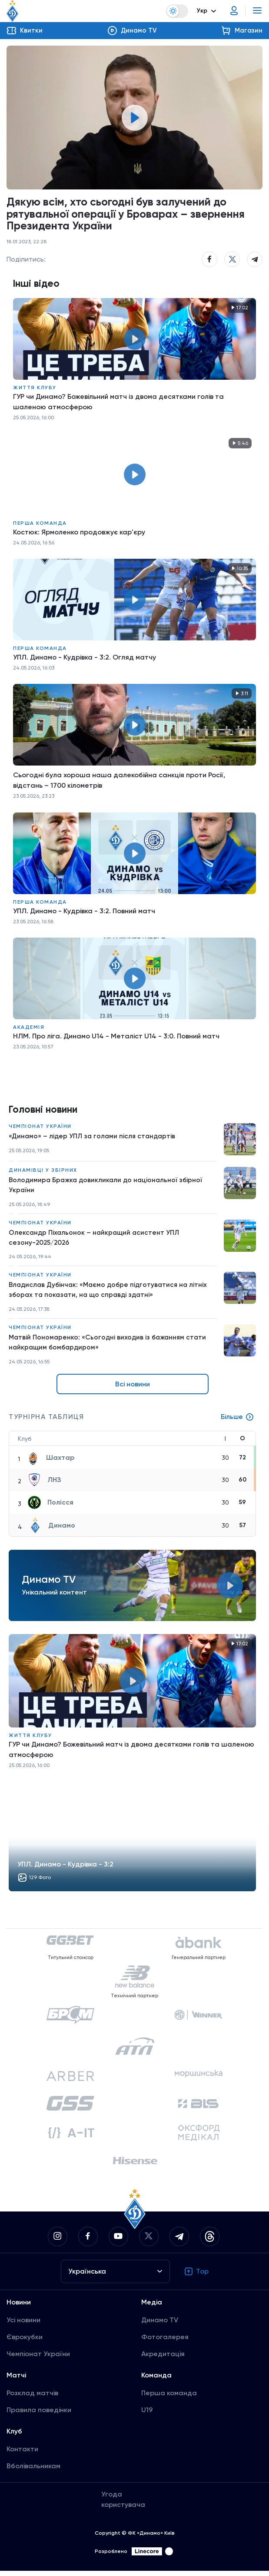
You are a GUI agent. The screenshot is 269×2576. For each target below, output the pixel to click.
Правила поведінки (39, 2415)
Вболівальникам (33, 2471)
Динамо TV (159, 2325)
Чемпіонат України (40, 1127)
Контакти (22, 2454)
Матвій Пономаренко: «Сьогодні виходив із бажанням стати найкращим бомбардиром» (110, 1347)
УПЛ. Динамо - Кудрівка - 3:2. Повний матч (84, 912)
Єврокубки (25, 2342)
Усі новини (23, 2325)
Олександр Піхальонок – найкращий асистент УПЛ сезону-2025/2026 (96, 1240)
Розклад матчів (32, 2398)
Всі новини (132, 1389)
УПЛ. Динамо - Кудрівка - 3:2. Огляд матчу (84, 658)
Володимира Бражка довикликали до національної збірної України (108, 1186)
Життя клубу (34, 388)
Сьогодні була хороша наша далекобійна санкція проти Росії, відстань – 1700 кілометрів (119, 781)
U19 (147, 2415)
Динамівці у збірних (43, 1171)
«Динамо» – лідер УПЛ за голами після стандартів (94, 1138)
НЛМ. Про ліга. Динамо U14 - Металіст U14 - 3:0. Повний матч (116, 1037)
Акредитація (163, 2359)
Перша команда (40, 524)
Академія (28, 1028)
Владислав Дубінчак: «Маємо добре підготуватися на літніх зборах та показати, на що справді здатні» (111, 1293)
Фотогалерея (165, 2342)
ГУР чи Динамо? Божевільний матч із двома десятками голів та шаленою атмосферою (118, 402)
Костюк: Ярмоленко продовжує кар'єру (79, 533)
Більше (237, 1422)
